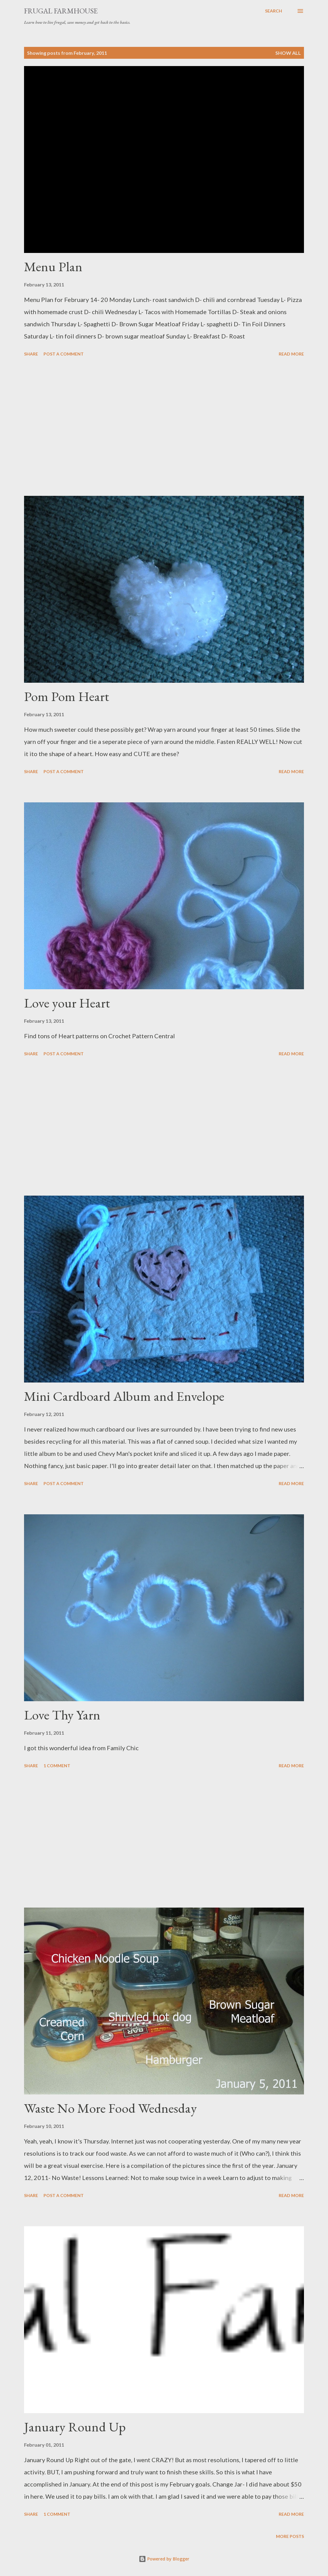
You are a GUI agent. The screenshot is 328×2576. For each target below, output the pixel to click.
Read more (291, 353)
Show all (288, 53)
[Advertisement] (164, 427)
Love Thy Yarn (62, 1714)
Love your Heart (67, 1002)
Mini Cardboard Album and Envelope (124, 1396)
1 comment (57, 1765)
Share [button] (31, 353)
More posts (290, 2536)
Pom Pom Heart (66, 696)
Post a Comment (64, 353)
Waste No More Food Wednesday (110, 2108)
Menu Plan (53, 266)
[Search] (273, 11)
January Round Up (75, 2426)
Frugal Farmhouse (61, 11)
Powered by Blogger (164, 2559)
